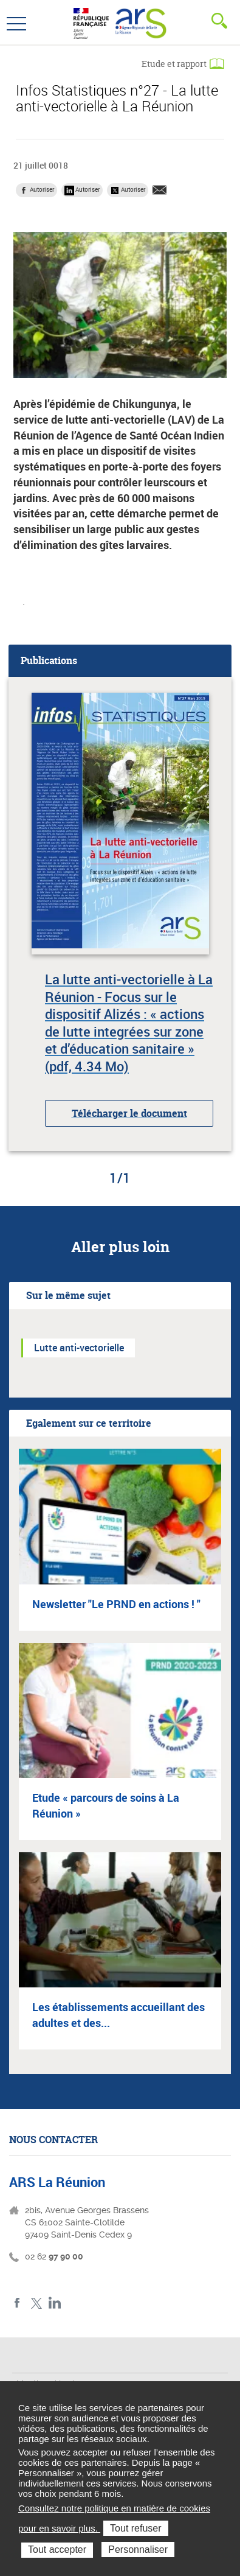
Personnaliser (138, 2549)
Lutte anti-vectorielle (79, 1347)
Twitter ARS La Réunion (36, 2303)
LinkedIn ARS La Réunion (55, 2303)
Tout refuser (135, 2528)
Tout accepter (57, 2549)
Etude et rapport (174, 63)
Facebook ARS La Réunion (17, 2303)
